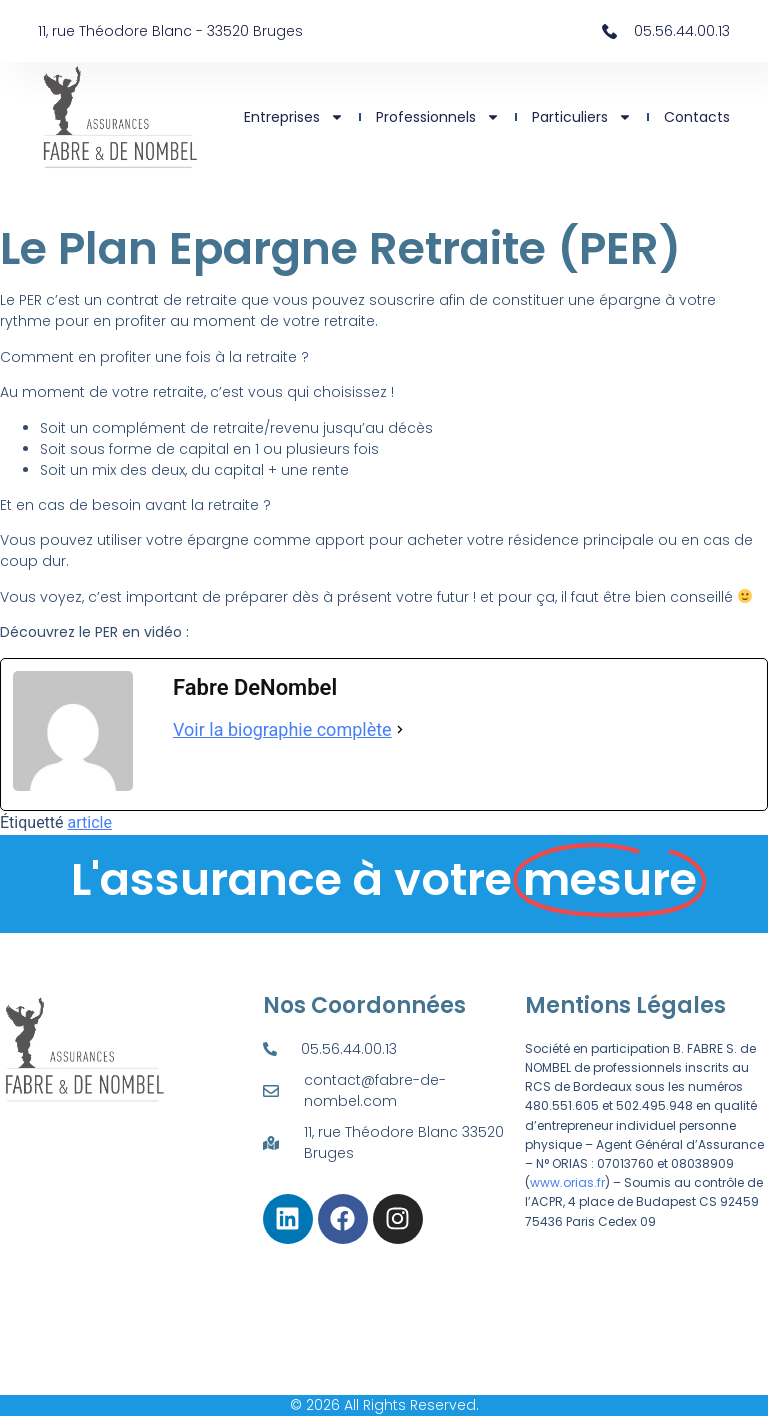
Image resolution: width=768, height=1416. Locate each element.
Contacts (697, 117)
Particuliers (582, 117)
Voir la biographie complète (282, 729)
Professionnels (438, 117)
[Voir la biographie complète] (400, 729)
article (90, 822)
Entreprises (294, 117)
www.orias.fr (567, 1182)
